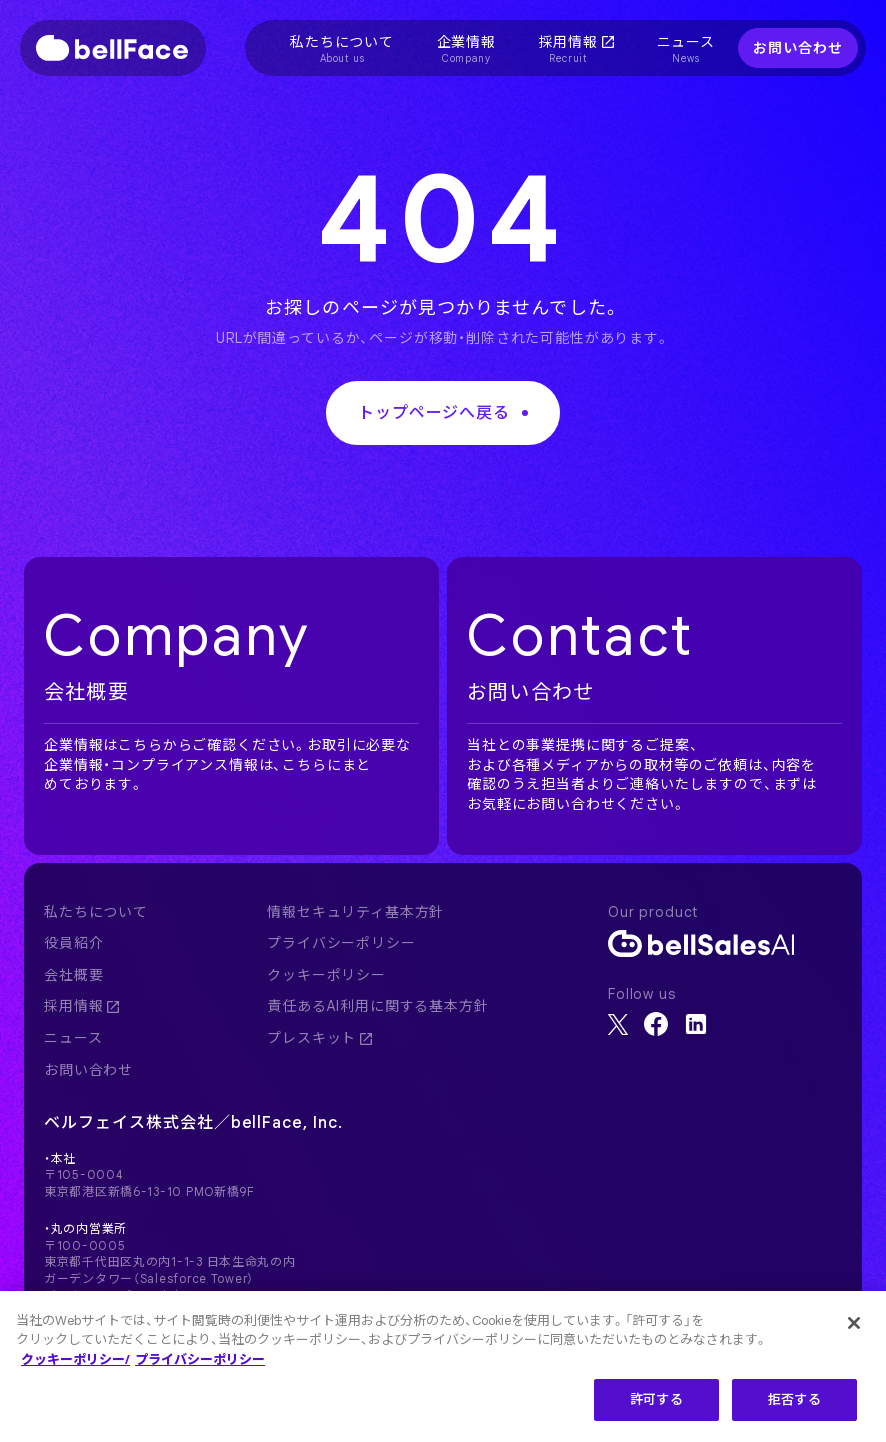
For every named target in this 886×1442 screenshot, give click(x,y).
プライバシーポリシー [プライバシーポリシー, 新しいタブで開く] (200, 1366)
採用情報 (81, 1006)
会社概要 (73, 975)
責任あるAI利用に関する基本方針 (377, 1006)
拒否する (794, 1407)
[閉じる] (854, 1330)
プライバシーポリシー (341, 943)
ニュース (73, 1038)
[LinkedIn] (696, 1024)
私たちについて (96, 912)
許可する (656, 1407)
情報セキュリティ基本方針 (355, 912)
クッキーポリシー (326, 975)
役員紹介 (73, 943)
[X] (618, 1024)
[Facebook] (656, 1024)
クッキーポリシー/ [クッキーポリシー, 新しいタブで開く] (75, 1366)
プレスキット (319, 1038)
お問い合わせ (797, 47)
